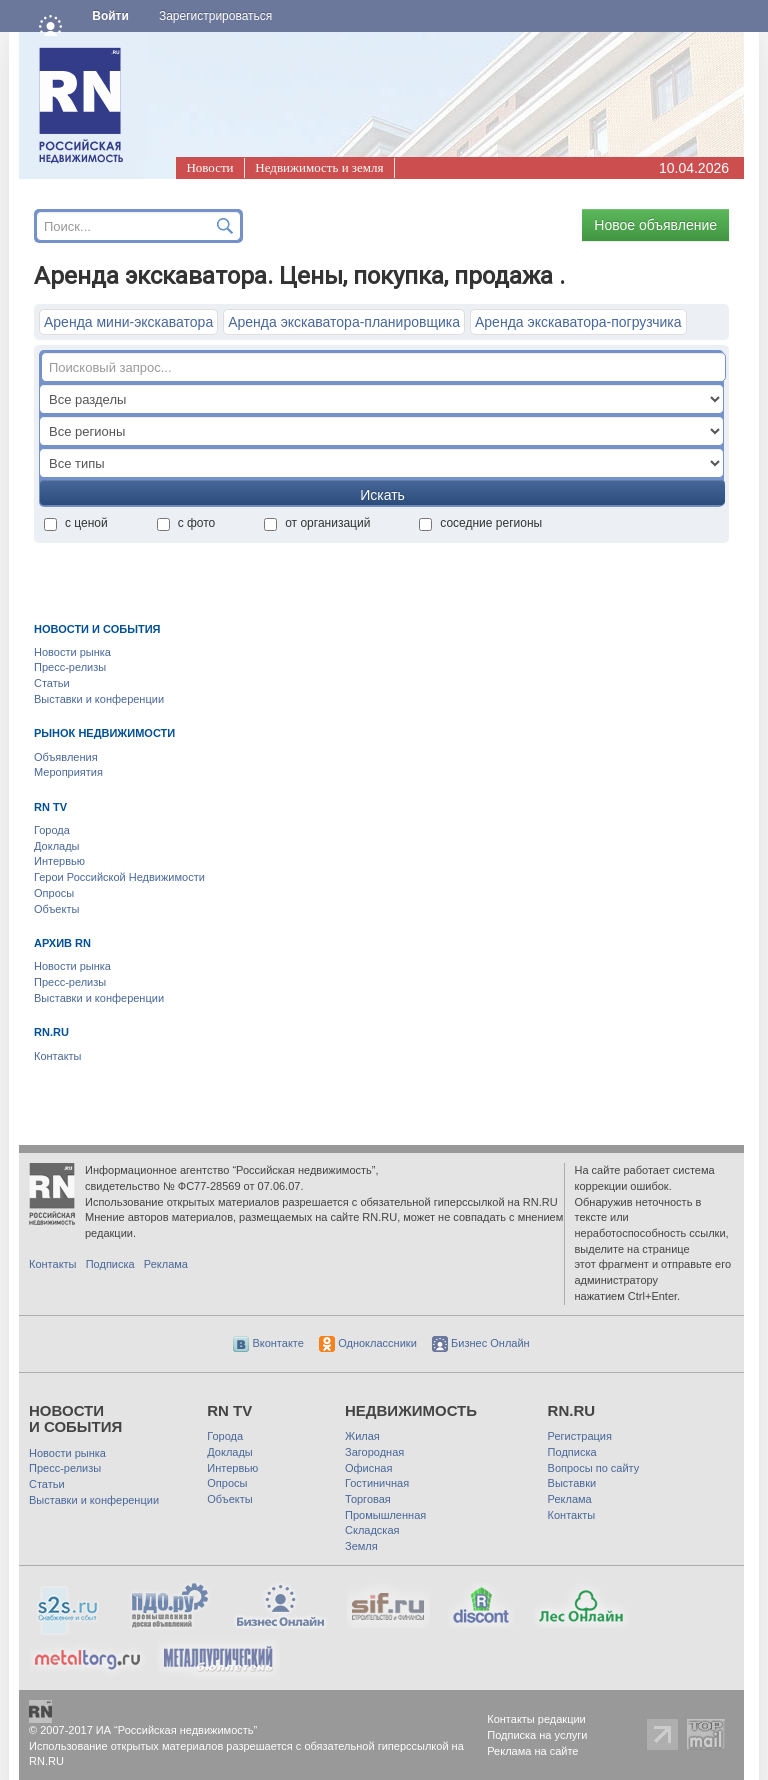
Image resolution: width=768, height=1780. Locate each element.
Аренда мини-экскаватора (128, 322)
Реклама (166, 1264)
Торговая (368, 1499)
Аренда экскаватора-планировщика (344, 322)
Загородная (374, 1452)
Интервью (59, 861)
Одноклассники (368, 1343)
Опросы (54, 893)
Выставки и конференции (99, 699)
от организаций (317, 523)
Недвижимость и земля (319, 167)
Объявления (66, 757)
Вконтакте (268, 1343)
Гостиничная (377, 1483)
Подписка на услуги (537, 1735)
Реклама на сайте (532, 1751)
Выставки (572, 1483)
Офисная (368, 1468)
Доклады (57, 846)
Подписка (110, 1264)
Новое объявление (655, 225)
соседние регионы (480, 523)
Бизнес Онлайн (481, 1343)
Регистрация (580, 1436)
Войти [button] (110, 16)
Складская (372, 1530)
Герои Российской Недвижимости (119, 877)
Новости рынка (72, 652)
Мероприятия (68, 772)
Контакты (58, 1056)
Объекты (56, 909)
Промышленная (385, 1515)
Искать (382, 495)
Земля (361, 1546)
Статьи (52, 683)
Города (52, 830)
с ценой (76, 523)
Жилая (362, 1436)
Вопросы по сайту (594, 1468)
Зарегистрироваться (215, 16)
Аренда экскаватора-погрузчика (578, 322)
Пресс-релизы (70, 667)
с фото (186, 523)
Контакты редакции (536, 1719)
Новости (209, 167)
